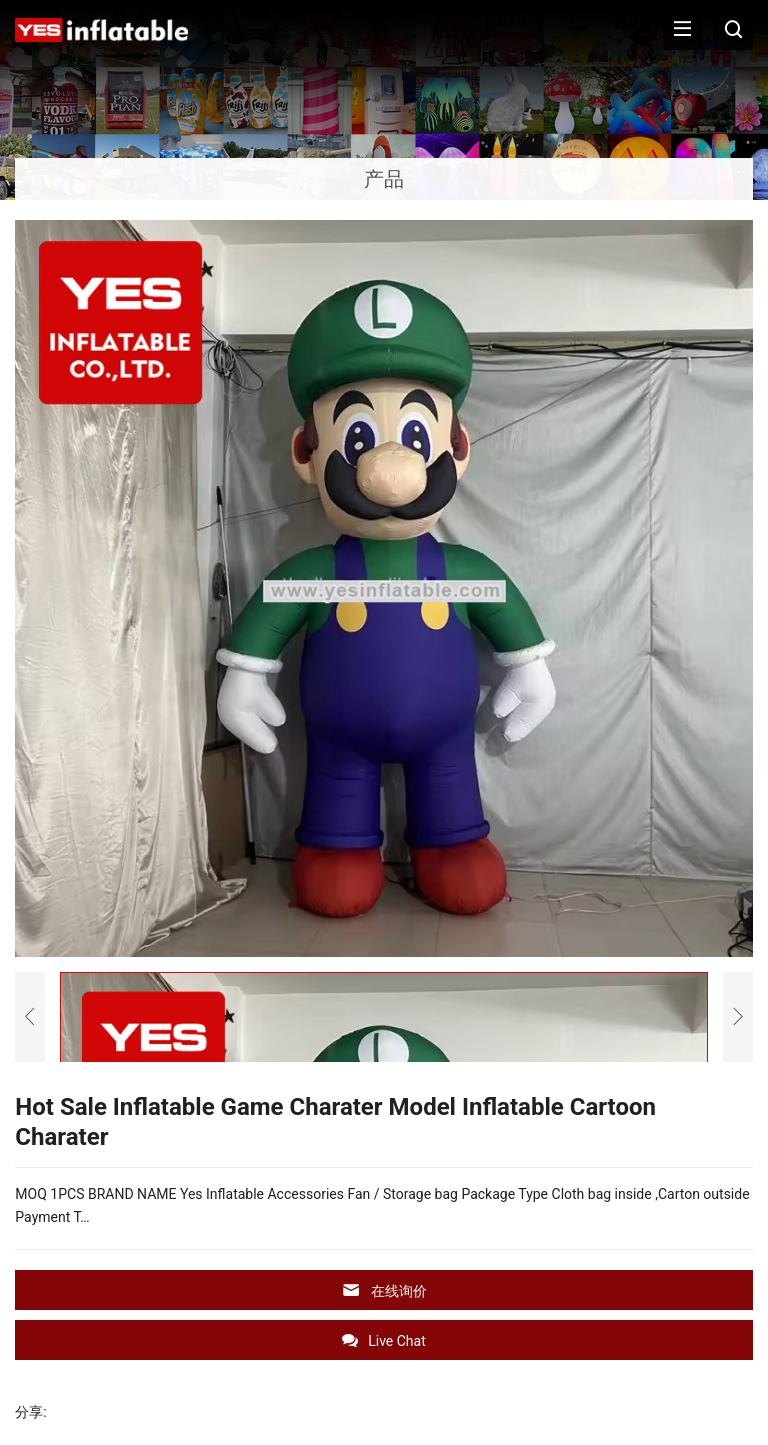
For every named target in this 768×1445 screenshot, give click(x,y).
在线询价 (384, 1290)
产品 (384, 179)
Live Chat (384, 1340)
